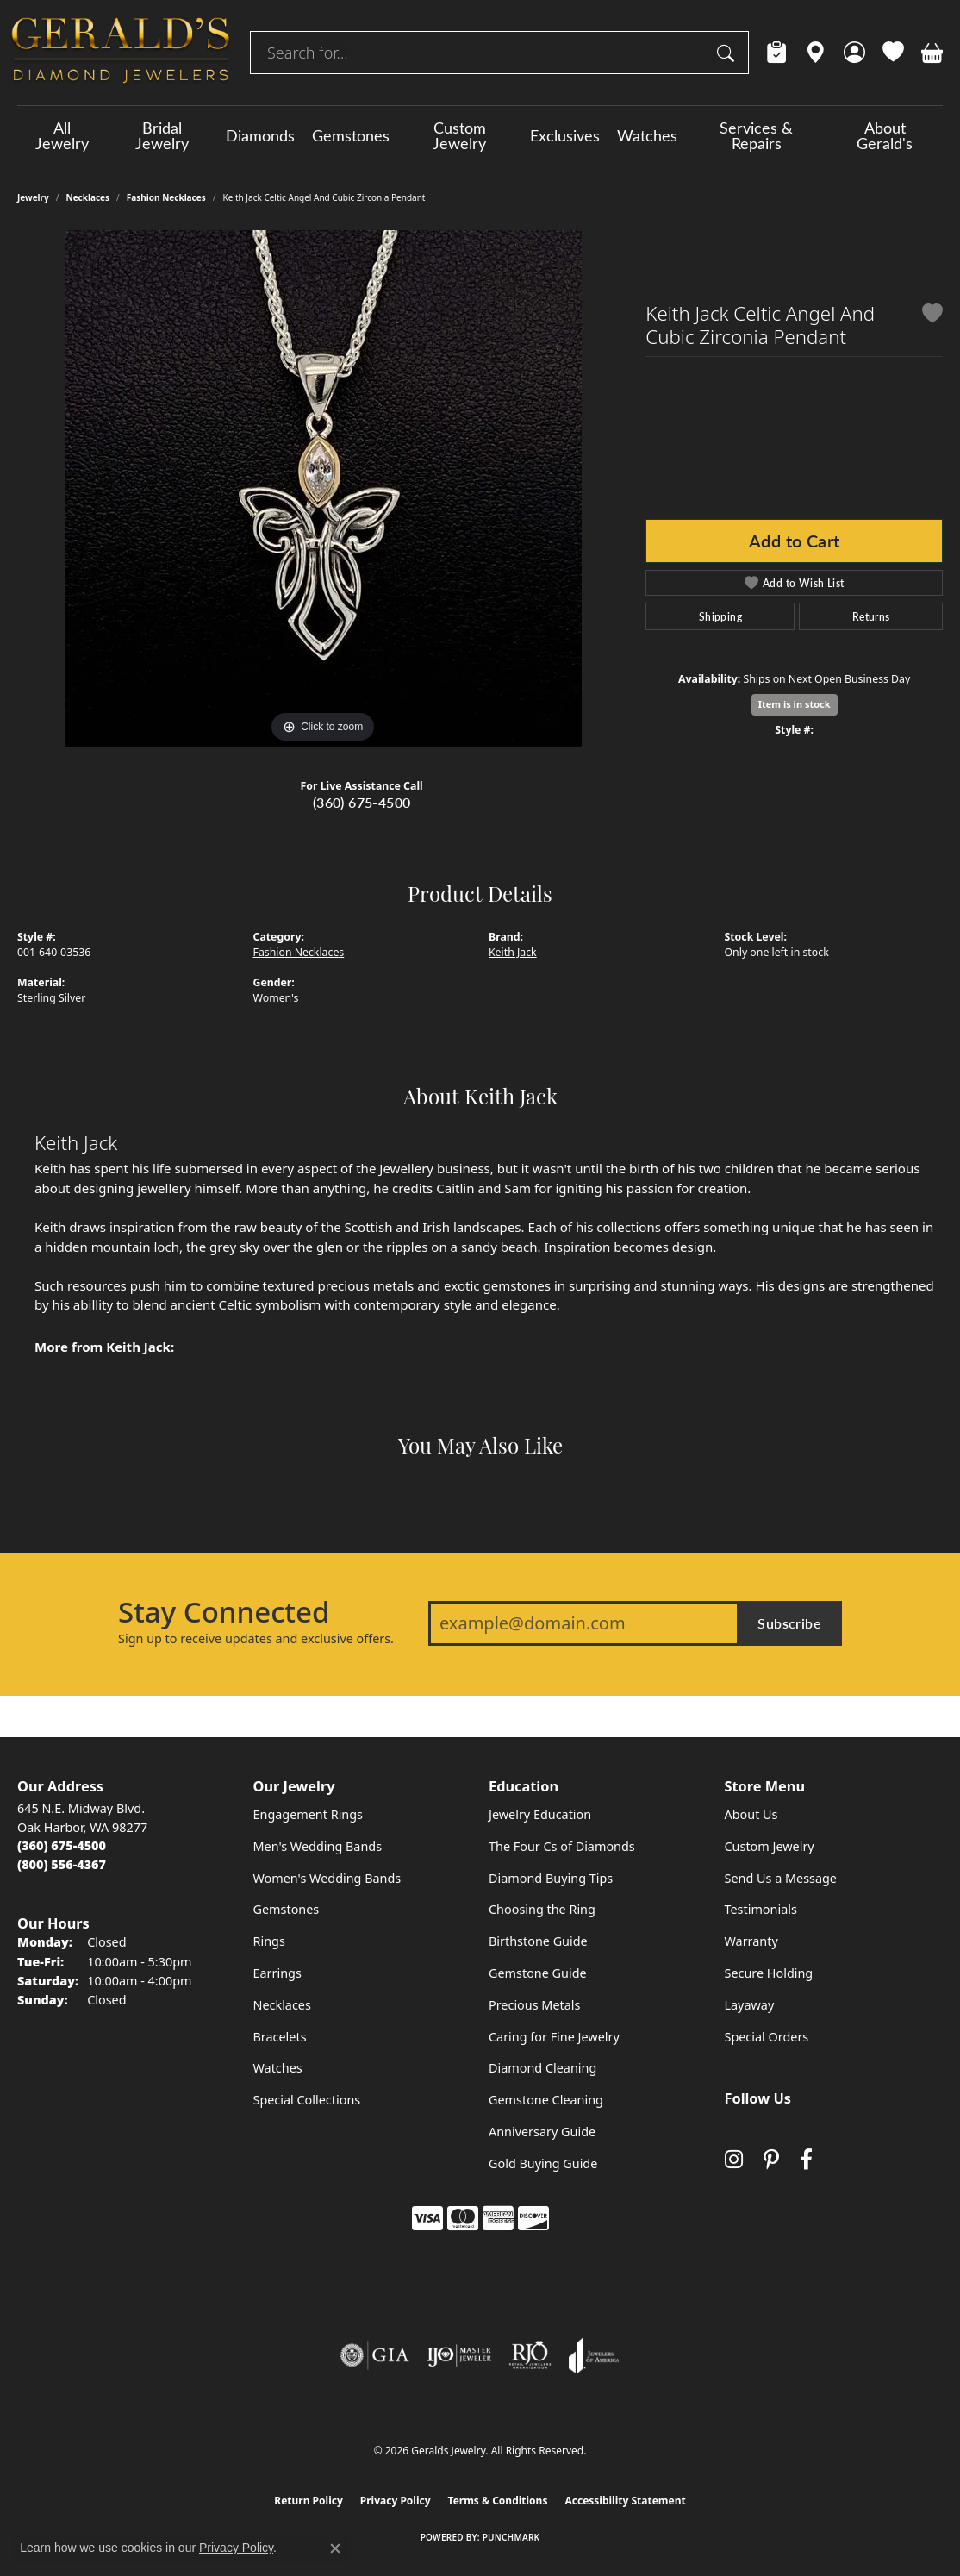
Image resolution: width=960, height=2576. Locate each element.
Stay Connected (223, 1612)
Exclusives (565, 135)
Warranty (751, 1941)
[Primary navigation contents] (480, 135)
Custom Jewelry (459, 135)
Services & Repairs (756, 135)
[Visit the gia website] (374, 2355)
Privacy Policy (395, 2500)
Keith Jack (513, 952)
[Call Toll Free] (61, 1864)
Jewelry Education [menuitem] (540, 1814)
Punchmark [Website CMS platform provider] (511, 2537)
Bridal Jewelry (162, 135)
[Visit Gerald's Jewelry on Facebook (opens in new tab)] (806, 2159)
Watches (647, 135)
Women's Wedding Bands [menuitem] (327, 1878)
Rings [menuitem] (269, 1941)
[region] (323, 488)
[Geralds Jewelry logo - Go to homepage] (121, 52)
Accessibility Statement (624, 2500)
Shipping (720, 616)
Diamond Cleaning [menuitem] (542, 2068)
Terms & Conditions (498, 2500)
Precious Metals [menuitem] (534, 2005)
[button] (854, 52)
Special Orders (767, 2037)
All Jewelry (62, 135)
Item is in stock (794, 703)
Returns (871, 616)
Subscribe (789, 1623)
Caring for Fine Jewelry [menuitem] (554, 2037)
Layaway (750, 2005)
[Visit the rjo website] (530, 2355)
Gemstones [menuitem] (286, 1909)
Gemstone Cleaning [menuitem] (546, 2099)
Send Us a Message (781, 1878)
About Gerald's (885, 135)
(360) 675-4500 (362, 802)
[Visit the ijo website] (459, 2355)
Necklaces (88, 197)
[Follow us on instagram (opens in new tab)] (734, 2159)
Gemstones (351, 135)
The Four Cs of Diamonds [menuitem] (562, 1846)
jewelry (33, 197)
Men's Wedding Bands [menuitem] (318, 1846)
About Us (751, 1814)
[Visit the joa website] (594, 2355)
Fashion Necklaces (166, 197)
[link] (777, 52)
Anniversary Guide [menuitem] (542, 2131)
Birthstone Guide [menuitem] (538, 1941)
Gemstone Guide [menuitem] (538, 1973)
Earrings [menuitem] (277, 1973)
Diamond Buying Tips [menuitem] (551, 1878)
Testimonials (761, 1909)
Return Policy (308, 2500)
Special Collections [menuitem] (307, 2099)
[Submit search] (728, 52)
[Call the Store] (61, 1845)
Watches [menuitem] (277, 2068)
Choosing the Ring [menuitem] (542, 1909)
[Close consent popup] (335, 2548)
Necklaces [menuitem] (282, 2005)
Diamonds (260, 135)
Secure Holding (769, 1973)
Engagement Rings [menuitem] (308, 1814)
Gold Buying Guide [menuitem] (543, 2163)
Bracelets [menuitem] (280, 2037)
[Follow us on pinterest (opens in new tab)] (771, 2159)
